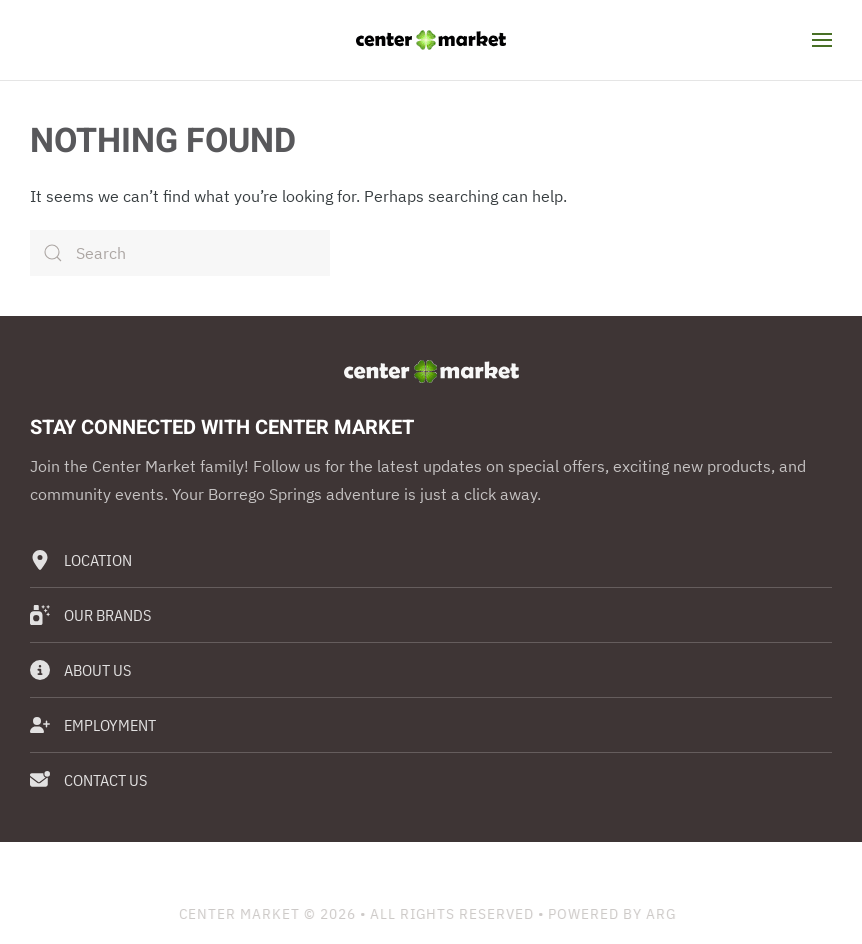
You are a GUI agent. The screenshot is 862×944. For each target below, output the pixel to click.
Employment (93, 725)
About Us (80, 670)
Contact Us (88, 780)
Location (81, 560)
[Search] (180, 253)
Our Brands (90, 615)
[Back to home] (431, 40)
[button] (822, 40)
